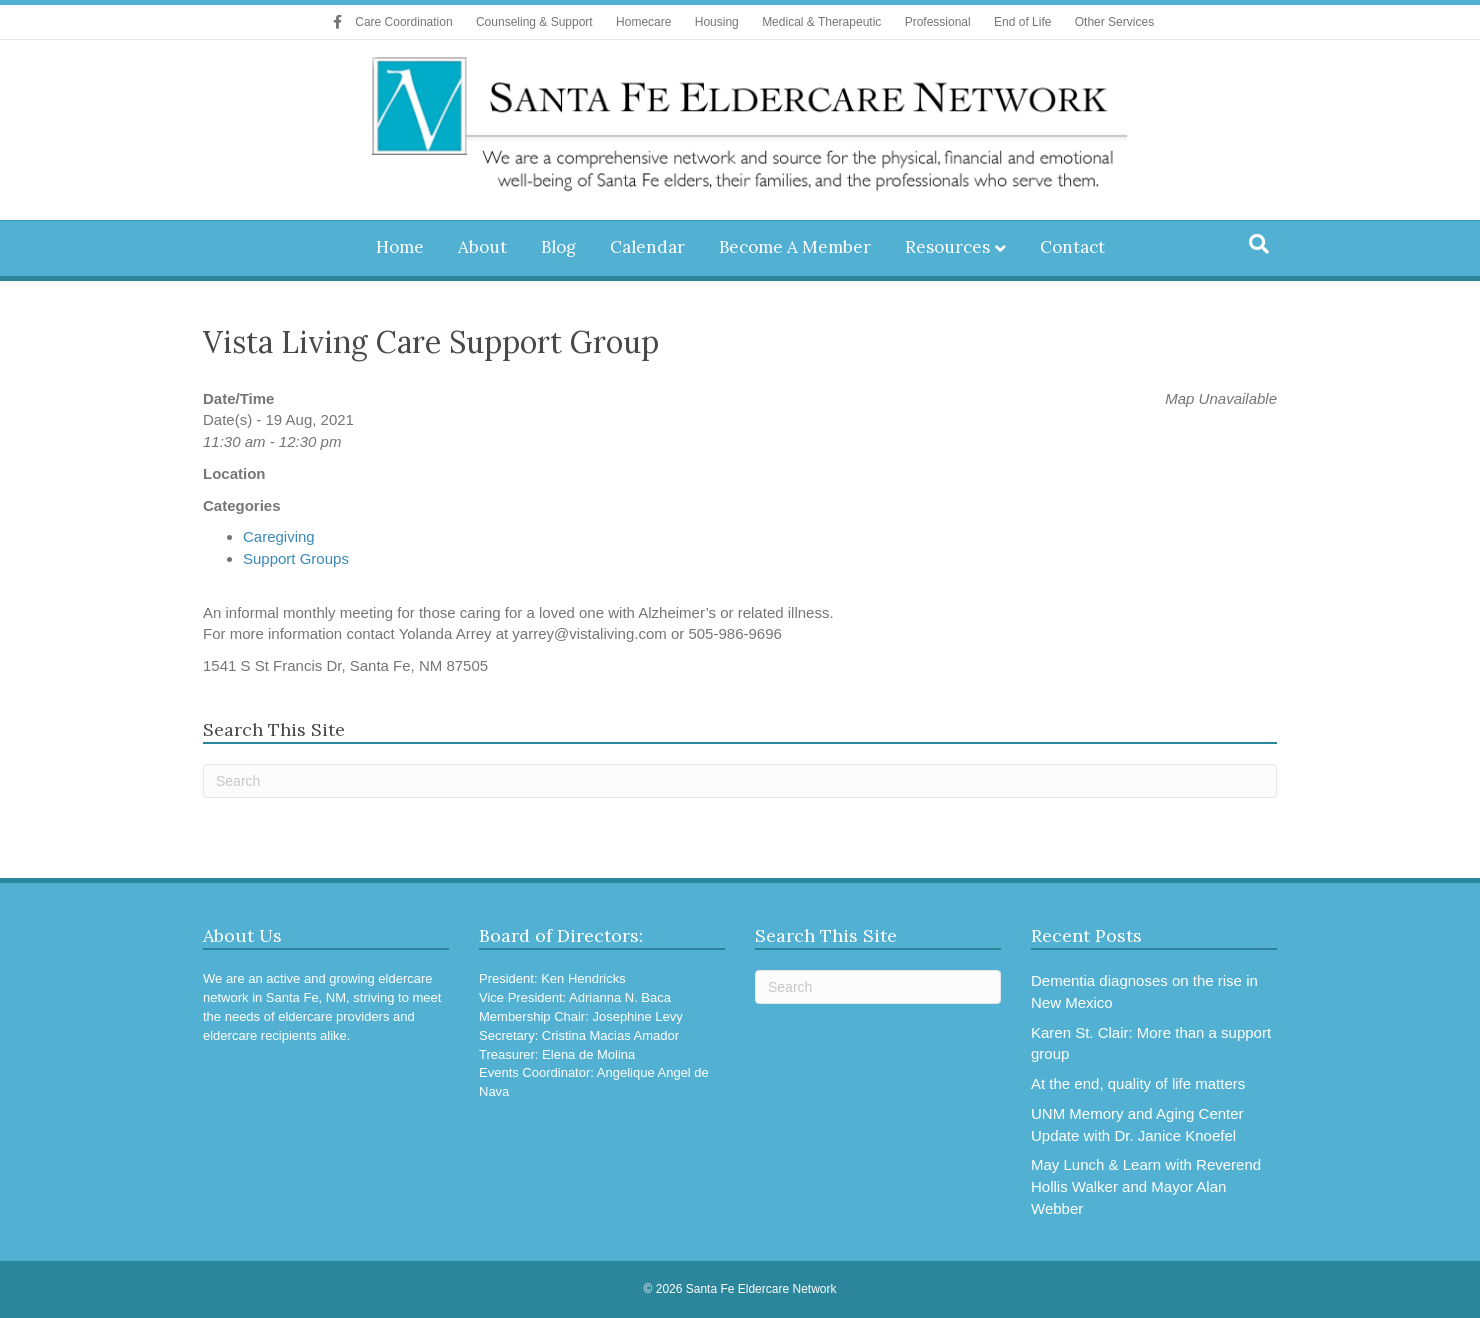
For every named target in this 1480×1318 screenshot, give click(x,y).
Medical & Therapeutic (821, 22)
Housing (717, 22)
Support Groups (296, 558)
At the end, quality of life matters (1138, 1083)
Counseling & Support (534, 22)
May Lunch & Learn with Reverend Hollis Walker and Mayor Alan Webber (1146, 1186)
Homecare (643, 22)
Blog (558, 247)
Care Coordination (403, 22)
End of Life (1022, 22)
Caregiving (279, 536)
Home (400, 247)
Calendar (647, 247)
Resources (947, 247)
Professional (938, 22)
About (482, 247)
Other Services (1114, 22)
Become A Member (795, 247)
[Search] (1259, 244)
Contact (1072, 247)
